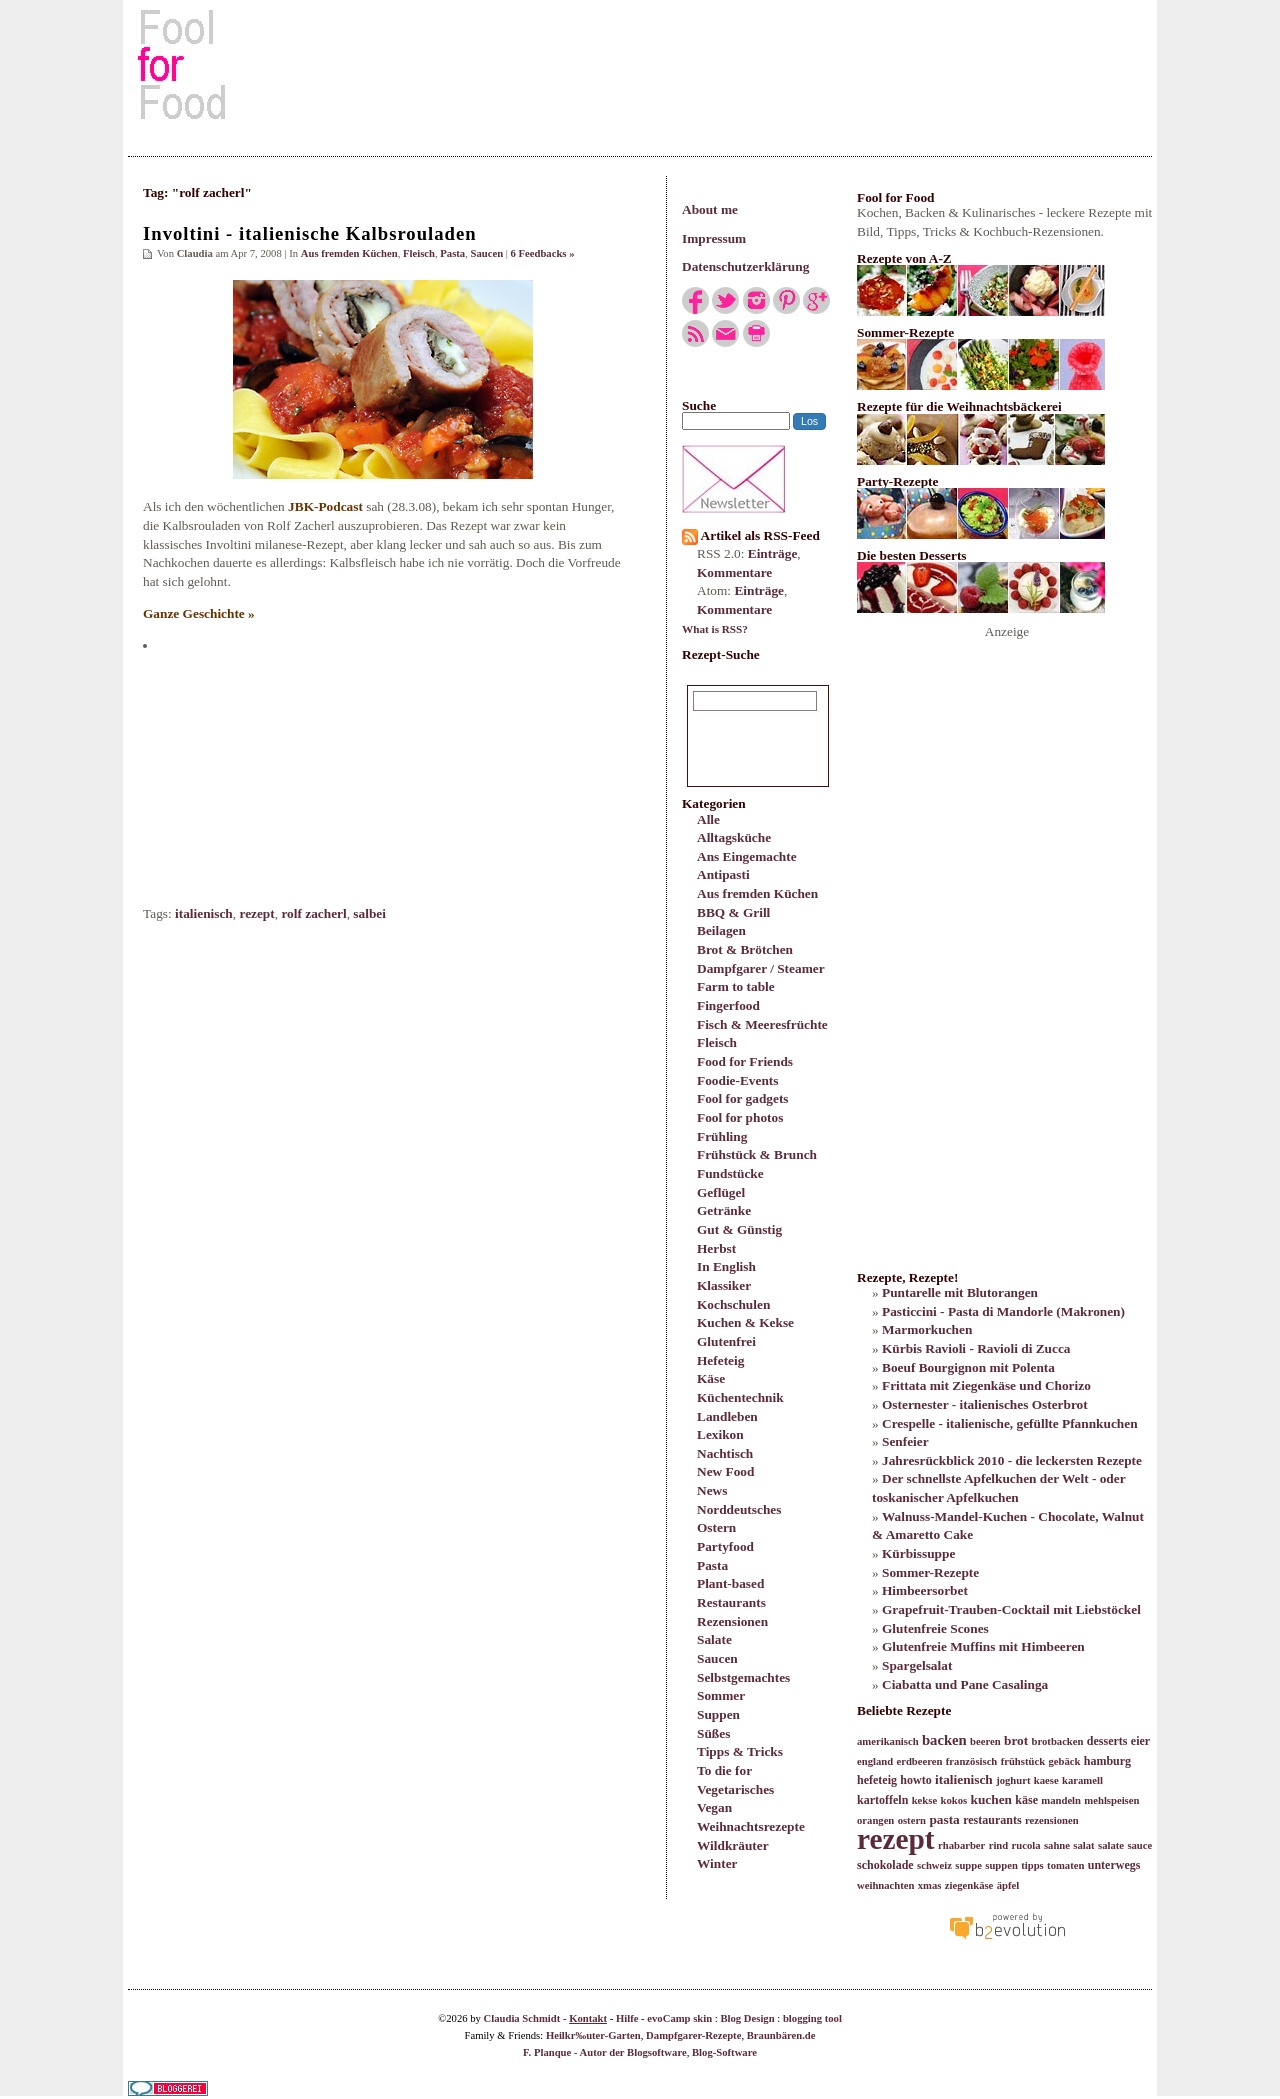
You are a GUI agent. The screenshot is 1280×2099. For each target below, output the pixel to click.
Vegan (714, 1807)
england (875, 1761)
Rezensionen (732, 1621)
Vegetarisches (735, 1789)
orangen (875, 1820)
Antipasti (723, 874)
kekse (924, 1800)
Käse (711, 1378)
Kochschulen (733, 1304)
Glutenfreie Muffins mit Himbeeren (983, 1646)
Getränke (724, 1210)
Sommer (721, 1695)
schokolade (885, 1865)
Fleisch (717, 1042)
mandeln (1061, 1800)
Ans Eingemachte (747, 856)
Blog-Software (724, 2052)
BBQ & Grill (733, 912)
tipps (1032, 1865)
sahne (1057, 1845)
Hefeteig (720, 1360)
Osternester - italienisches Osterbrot (985, 1404)
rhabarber (961, 1845)
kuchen (990, 1799)
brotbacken (1058, 1741)
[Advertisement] (640, 64)
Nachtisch (725, 1453)
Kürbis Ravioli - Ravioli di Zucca (976, 1348)
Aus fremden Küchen (757, 893)
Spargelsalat (917, 1665)
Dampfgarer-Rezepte (693, 2035)
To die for (724, 1770)
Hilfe (627, 2018)
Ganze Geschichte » (199, 613)
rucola (1026, 1845)
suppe (968, 1865)
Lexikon (720, 1434)
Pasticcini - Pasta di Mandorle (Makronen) (1003, 1311)
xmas (930, 1885)
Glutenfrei (726, 1341)
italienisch (204, 913)
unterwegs (1114, 1865)
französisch (972, 1761)
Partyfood (725, 1546)
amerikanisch (888, 1741)
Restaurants (731, 1602)
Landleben (727, 1416)
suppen (1001, 1865)
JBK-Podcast (325, 506)
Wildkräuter (733, 1845)
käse (1026, 1800)
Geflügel (721, 1192)
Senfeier (905, 1441)
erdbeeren (919, 1761)
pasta (944, 1819)
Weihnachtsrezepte (751, 1826)
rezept (256, 913)
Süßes (713, 1733)
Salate (714, 1639)
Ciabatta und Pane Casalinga (965, 1684)
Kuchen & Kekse (745, 1322)
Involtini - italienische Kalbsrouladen (310, 233)
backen (944, 1740)
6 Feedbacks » (543, 253)
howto (915, 1780)
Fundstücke (730, 1173)
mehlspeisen (1111, 1800)
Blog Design (747, 2018)
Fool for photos (740, 1117)
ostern (912, 1820)
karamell (1082, 1780)
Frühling (722, 1136)
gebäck (1064, 1761)
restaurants (992, 1820)
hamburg (1107, 1761)
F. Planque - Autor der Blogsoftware (605, 2052)
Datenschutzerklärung (745, 266)
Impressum (714, 238)
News (712, 1490)
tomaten (1065, 1865)
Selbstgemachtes (743, 1677)
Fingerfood (728, 1005)
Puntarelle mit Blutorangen (960, 1292)
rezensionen (1052, 1820)
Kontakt (588, 2018)
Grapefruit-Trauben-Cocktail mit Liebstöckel (1011, 1609)
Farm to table (736, 986)
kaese (1046, 1780)
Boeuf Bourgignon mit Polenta (968, 1367)
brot (1016, 1740)
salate (1111, 1845)
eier (1140, 1741)
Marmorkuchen (927, 1329)
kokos (953, 1800)
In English (726, 1266)
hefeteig (877, 1780)
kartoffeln (882, 1800)
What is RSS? (715, 629)
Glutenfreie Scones (935, 1628)
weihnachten (885, 1885)
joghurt (1013, 1780)
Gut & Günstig (739, 1229)
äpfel (1008, 1885)
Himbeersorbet (925, 1590)
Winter (717, 1863)
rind (999, 1845)
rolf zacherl (313, 913)
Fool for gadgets (743, 1098)
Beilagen (721, 930)
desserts (1107, 1741)
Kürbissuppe (918, 1553)
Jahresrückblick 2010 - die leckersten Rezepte (1012, 1460)
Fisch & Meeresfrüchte (762, 1024)
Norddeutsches (739, 1509)
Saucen (717, 1658)
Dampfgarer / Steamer (761, 968)
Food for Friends (745, 1061)
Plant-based (730, 1583)
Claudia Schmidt (522, 2018)
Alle (708, 819)
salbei (369, 913)
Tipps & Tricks (740, 1751)
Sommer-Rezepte (930, 1572)
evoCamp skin (679, 2018)
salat (1083, 1845)
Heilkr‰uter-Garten (593, 2035)
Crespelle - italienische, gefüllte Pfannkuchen (1010, 1423)
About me (710, 209)
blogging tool (812, 2018)
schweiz (934, 1865)
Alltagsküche (734, 837)
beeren (985, 1741)
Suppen (718, 1714)
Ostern (716, 1527)
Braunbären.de (781, 2035)
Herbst (716, 1248)
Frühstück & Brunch (757, 1154)
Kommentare (734, 572)
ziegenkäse (969, 1885)
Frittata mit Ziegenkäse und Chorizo (986, 1385)
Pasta (712, 1565)
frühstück (1023, 1761)
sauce (1139, 1845)
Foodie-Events (737, 1080)
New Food (725, 1471)
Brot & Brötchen (745, 949)
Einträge (773, 553)
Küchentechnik (740, 1397)
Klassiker (724, 1285)
